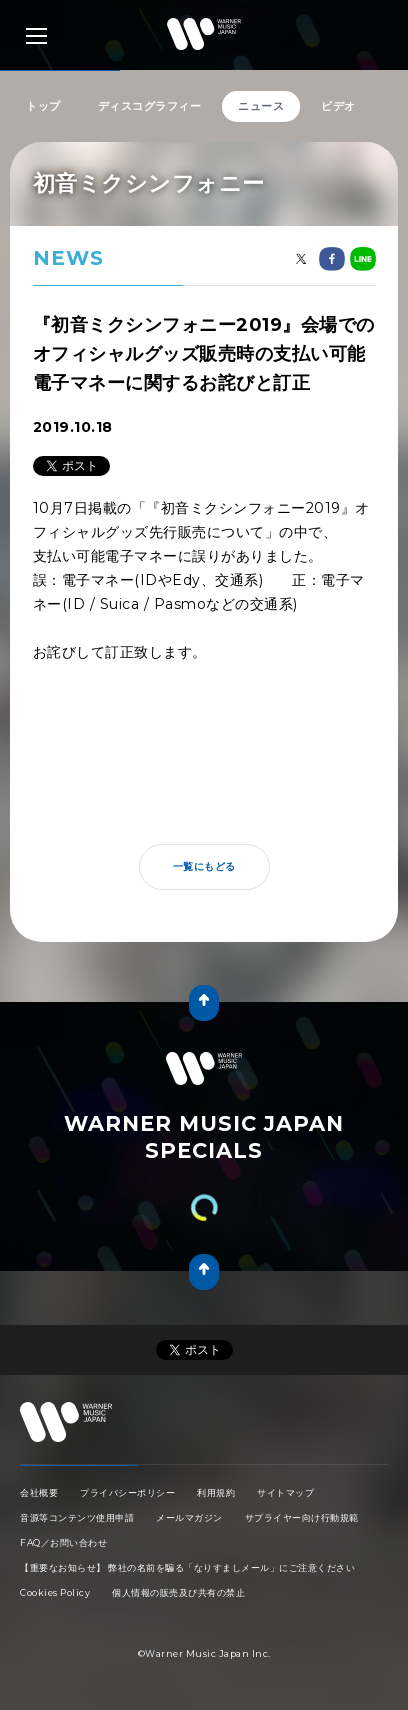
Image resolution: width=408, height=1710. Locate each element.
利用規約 (216, 1492)
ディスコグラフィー (150, 106)
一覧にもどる (204, 866)
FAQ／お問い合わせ (63, 1542)
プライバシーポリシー (127, 1492)
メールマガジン (189, 1517)
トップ (43, 106)
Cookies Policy (55, 1592)
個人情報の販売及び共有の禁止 (178, 1592)
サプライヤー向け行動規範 (302, 1517)
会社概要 (39, 1492)
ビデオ (338, 106)
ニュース (261, 106)
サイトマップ (285, 1492)
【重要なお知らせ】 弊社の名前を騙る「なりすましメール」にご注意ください (187, 1567)
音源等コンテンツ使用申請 (77, 1517)
